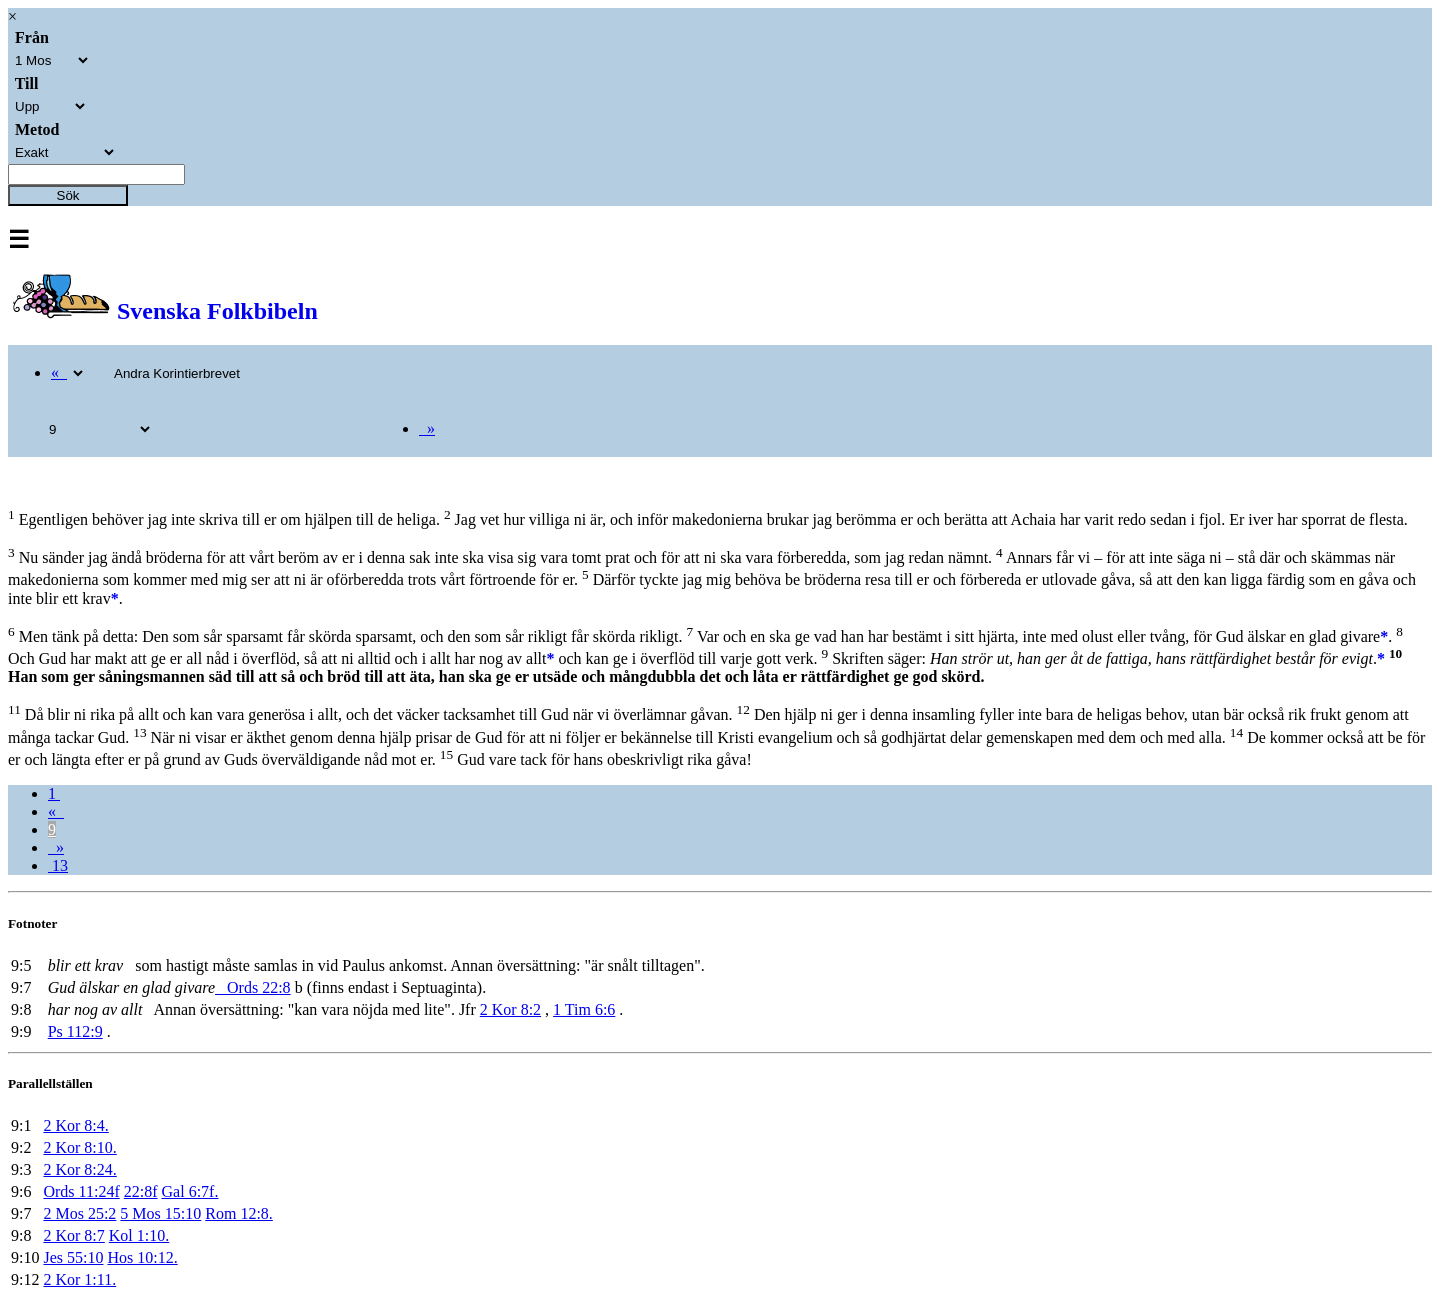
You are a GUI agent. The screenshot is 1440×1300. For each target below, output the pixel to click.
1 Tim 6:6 (584, 1009)
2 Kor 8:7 (73, 1235)
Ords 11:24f (81, 1191)
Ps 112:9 (75, 1031)
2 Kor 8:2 (510, 1009)
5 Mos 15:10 (160, 1213)
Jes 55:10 (73, 1257)
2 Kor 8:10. (79, 1147)
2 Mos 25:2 (79, 1213)
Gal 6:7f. (190, 1191)
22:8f (141, 1191)
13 (58, 865)
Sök (68, 195)
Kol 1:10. (139, 1235)
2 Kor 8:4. (75, 1125)
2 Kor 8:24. (79, 1169)
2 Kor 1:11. (79, 1279)
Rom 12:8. (239, 1213)
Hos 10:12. (142, 1257)
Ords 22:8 (253, 987)
